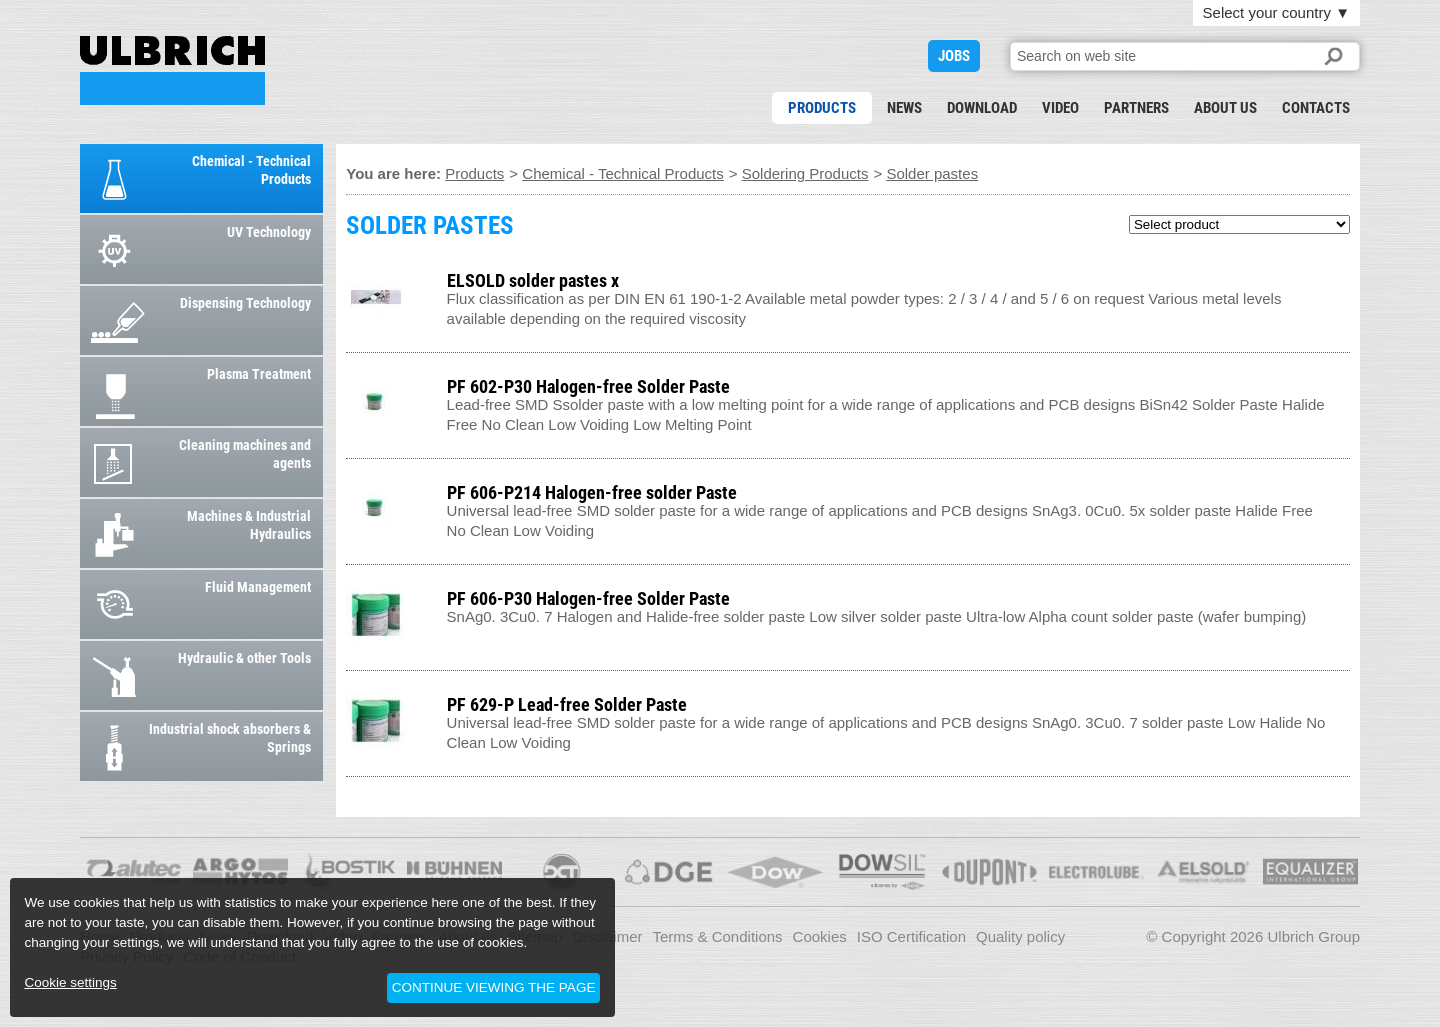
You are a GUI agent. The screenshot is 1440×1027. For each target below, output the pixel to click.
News (904, 108)
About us (1225, 108)
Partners (1136, 108)
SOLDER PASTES (172, 70)
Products (822, 108)
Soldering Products (805, 173)
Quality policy (1020, 936)
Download (982, 108)
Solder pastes (932, 173)
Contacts (1316, 108)
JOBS (954, 56)
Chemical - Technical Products (622, 173)
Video (1060, 108)
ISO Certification (911, 936)
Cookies (820, 936)
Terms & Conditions (718, 936)
